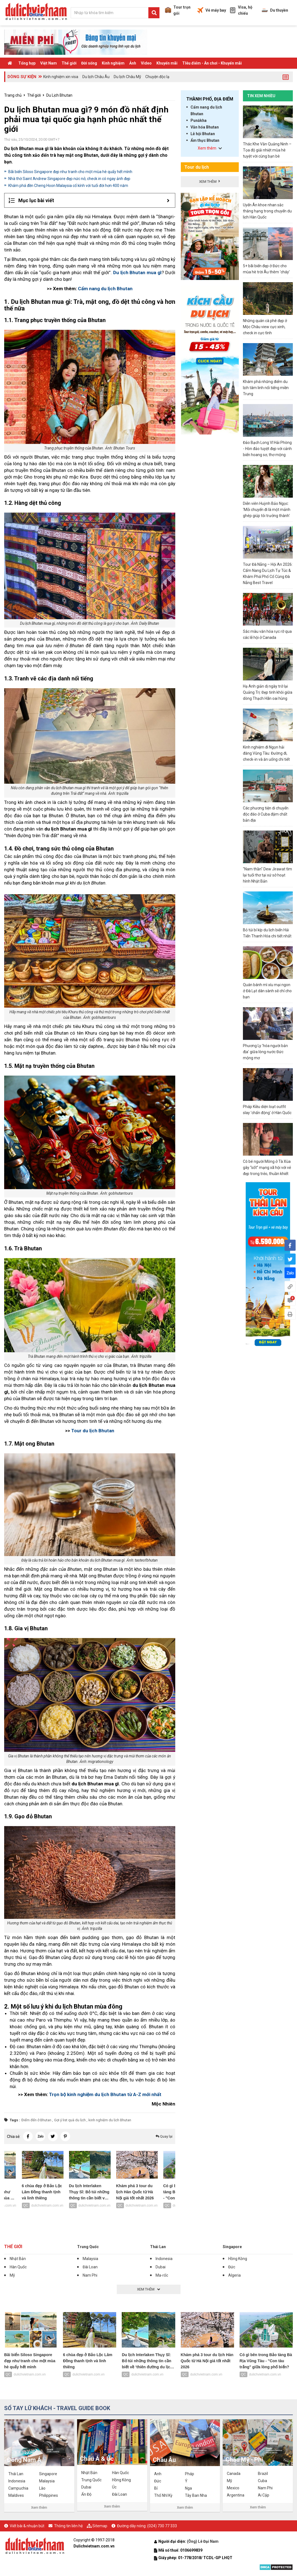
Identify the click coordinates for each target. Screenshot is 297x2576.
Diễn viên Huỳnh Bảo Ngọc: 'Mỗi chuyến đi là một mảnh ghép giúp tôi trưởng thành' (266, 509)
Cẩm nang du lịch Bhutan (206, 110)
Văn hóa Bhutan (205, 127)
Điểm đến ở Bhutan (36, 2120)
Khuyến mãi (166, 63)
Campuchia (18, 2488)
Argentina (235, 2495)
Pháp (189, 2474)
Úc (114, 2487)
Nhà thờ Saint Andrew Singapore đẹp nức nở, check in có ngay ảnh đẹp (69, 178)
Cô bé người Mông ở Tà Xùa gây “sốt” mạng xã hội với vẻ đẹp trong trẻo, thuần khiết (267, 1167)
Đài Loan (90, 2267)
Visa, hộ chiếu (241, 10)
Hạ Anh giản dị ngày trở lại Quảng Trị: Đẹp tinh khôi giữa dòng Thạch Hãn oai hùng (267, 692)
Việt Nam (48, 63)
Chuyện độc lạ (157, 76)
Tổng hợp (26, 63)
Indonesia (164, 2258)
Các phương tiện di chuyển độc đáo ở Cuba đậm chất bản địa (265, 814)
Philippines (48, 2495)
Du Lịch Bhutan (59, 95)
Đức (231, 2267)
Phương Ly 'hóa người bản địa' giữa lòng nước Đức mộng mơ (265, 1051)
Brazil (263, 2473)
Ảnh (132, 63)
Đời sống (89, 63)
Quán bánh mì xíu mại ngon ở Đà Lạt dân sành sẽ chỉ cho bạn (267, 991)
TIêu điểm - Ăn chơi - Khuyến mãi (212, 63)
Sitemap (99, 2526)
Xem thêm (39, 2507)
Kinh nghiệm (113, 63)
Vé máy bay (211, 10)
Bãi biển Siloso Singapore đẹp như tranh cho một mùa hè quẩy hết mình (70, 171)
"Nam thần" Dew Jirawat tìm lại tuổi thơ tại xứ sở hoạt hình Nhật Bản (267, 875)
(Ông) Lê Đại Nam (203, 2541)
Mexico (233, 2488)
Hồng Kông (237, 2258)
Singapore (232, 2247)
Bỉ (156, 2488)
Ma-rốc (162, 2275)
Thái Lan (158, 2247)
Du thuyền (275, 10)
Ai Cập (263, 2495)
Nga (188, 2488)
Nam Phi (90, 2275)
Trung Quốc (88, 2247)
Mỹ (12, 2275)
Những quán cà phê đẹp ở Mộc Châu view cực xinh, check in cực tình (265, 326)
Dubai (161, 2267)
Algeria (234, 2275)
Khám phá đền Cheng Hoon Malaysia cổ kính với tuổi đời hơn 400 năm (68, 185)
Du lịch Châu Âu (96, 76)
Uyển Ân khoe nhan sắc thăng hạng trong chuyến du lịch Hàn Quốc (267, 211)
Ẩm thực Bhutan (205, 140)
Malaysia (90, 2258)
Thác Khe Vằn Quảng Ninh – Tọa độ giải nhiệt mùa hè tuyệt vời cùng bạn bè (267, 150)
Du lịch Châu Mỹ (127, 76)
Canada (233, 2473)
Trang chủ (13, 95)
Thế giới (69, 63)
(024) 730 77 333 (162, 2526)
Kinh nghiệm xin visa (60, 76)
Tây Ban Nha (196, 2495)
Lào (42, 2488)
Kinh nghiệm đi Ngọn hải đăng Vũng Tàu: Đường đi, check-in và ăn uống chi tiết (266, 753)
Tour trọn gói (178, 10)
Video (146, 63)
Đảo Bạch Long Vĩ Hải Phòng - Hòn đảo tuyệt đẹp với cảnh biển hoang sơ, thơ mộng (267, 448)
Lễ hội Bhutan (203, 134)
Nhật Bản (18, 2258)
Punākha (199, 120)
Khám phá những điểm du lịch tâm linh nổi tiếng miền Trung (266, 387)
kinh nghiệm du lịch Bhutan (109, 2120)
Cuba (262, 2481)
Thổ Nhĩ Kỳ (163, 2495)
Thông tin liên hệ (68, 2526)
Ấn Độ (86, 2494)
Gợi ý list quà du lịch (70, 2120)
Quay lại (164, 2136)
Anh (157, 2474)
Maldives (16, 2495)
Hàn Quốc (18, 2267)
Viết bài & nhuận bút (27, 2526)
